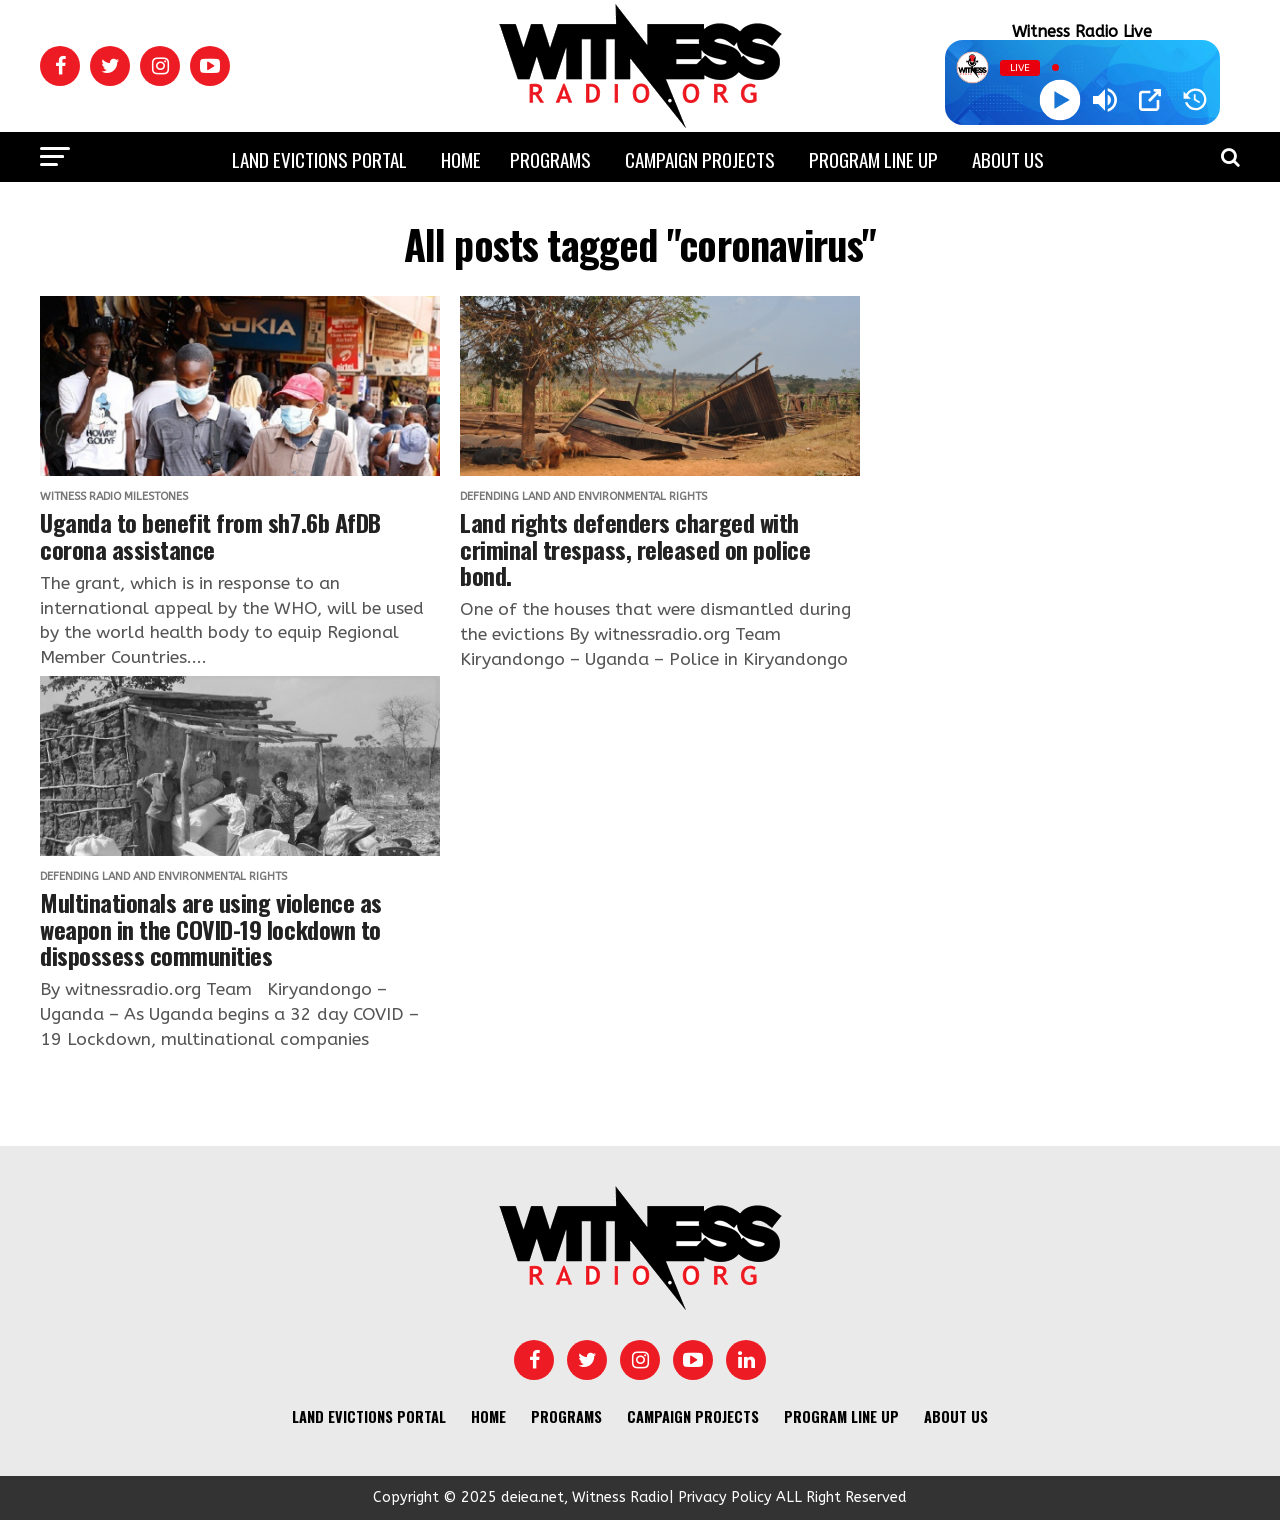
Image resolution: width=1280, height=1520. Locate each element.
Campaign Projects (700, 159)
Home (461, 159)
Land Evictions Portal (319, 159)
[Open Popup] (1150, 100)
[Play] (1059, 100)
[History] (1195, 100)
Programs (550, 159)
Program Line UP (873, 159)
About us (1008, 159)
